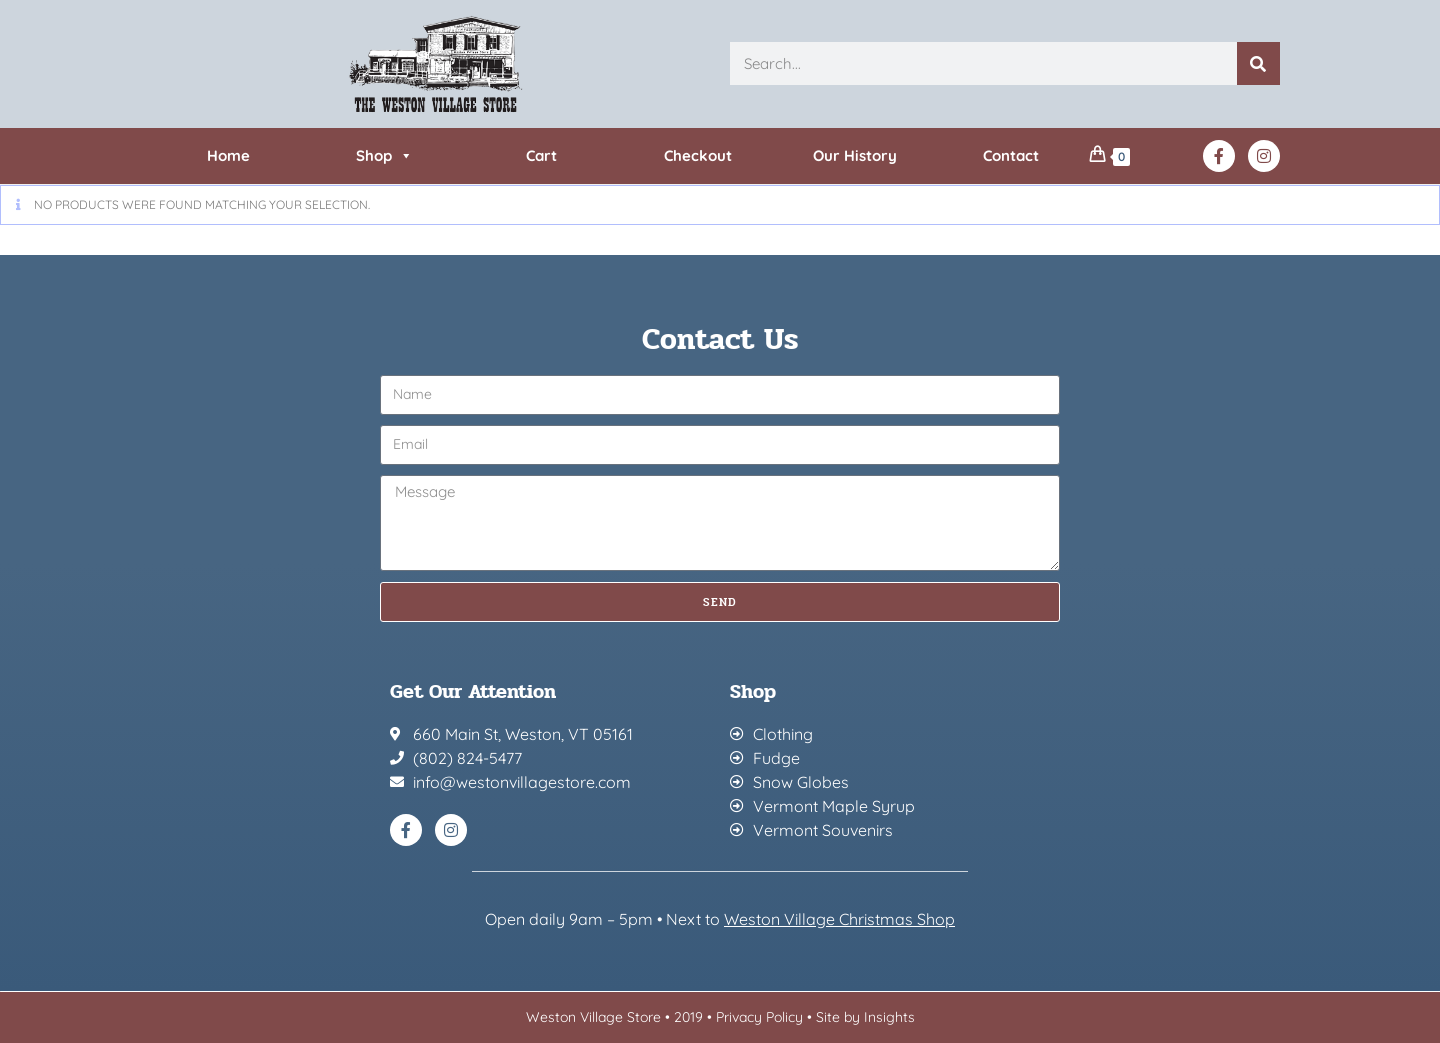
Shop (384, 156)
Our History (855, 155)
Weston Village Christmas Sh (829, 919)
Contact (1011, 155)
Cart (541, 155)
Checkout (698, 155)
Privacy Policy (759, 1017)
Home (228, 155)
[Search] (1258, 63)
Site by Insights (865, 1017)
